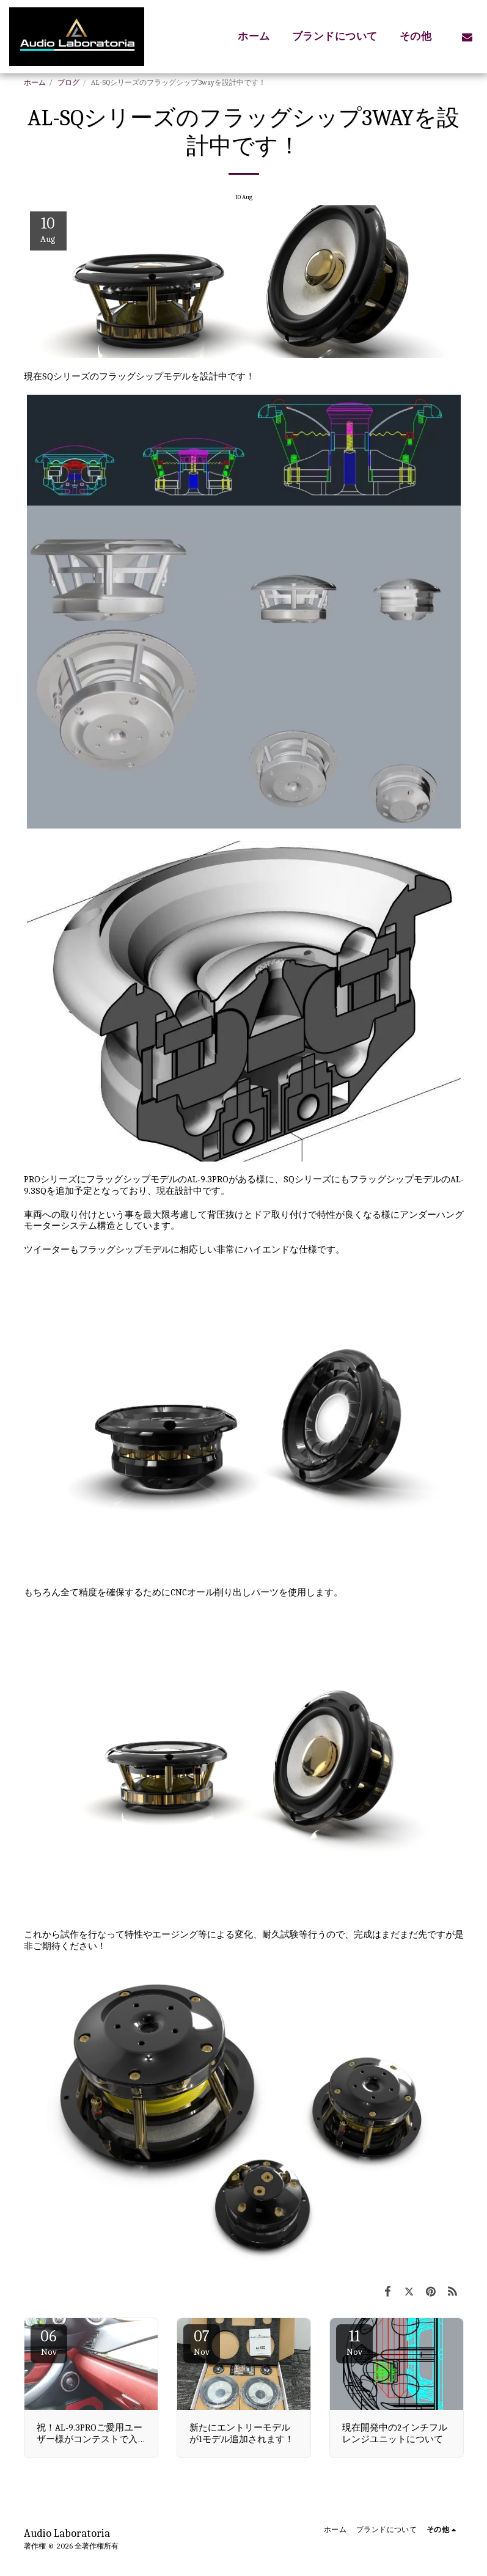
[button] (467, 36)
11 (354, 2342)
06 (49, 2342)
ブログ (68, 82)
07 (201, 2342)
